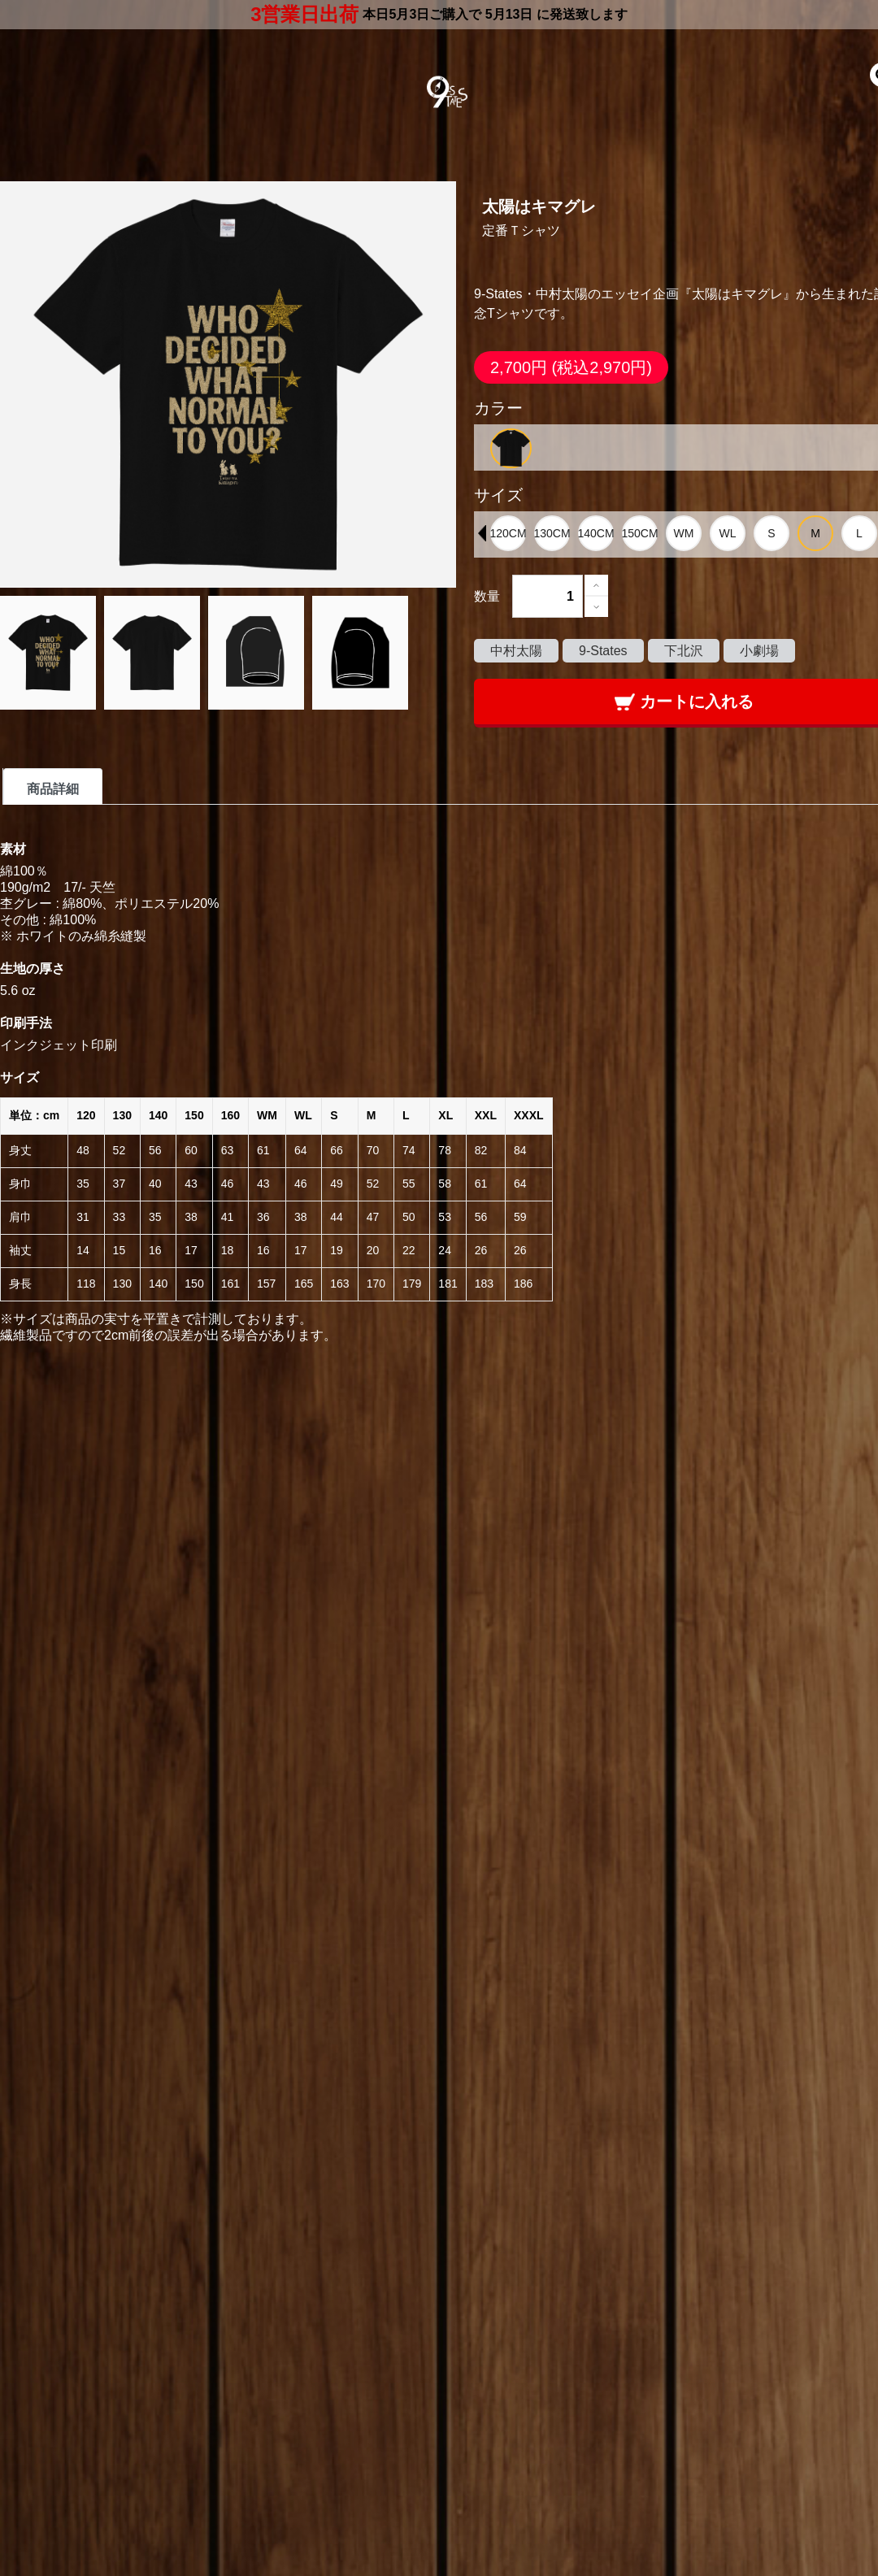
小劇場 (759, 651)
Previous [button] (482, 533)
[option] (511, 448)
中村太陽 (516, 651)
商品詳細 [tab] (53, 789)
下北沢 (683, 651)
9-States (603, 651)
